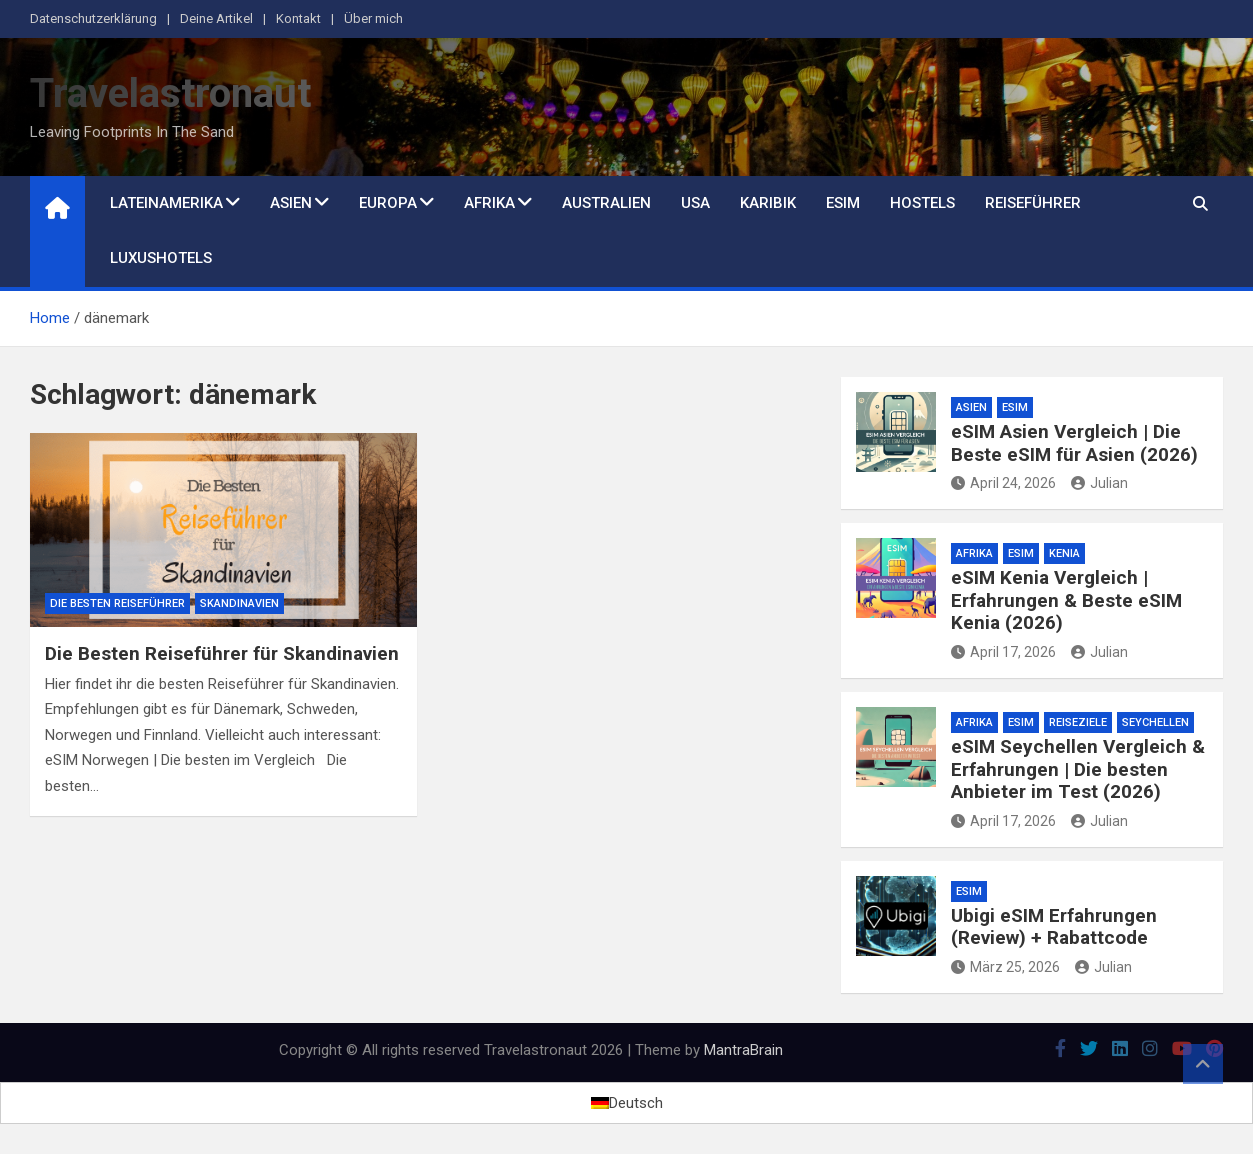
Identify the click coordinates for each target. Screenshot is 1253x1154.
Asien (291, 203)
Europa (388, 203)
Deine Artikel (216, 18)
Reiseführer (1033, 203)
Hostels (922, 203)
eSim (843, 203)
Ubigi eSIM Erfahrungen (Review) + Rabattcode (1054, 927)
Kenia (1064, 553)
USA (695, 203)
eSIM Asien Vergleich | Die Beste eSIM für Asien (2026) (1074, 443)
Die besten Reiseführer (117, 603)
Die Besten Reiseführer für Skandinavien (222, 653)
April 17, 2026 (1003, 652)
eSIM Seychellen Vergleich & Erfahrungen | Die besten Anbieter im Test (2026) (1078, 769)
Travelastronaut (170, 93)
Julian (1099, 483)
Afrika (489, 203)
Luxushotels (161, 258)
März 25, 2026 (1005, 967)
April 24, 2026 (1003, 483)
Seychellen (1155, 722)
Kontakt (298, 18)
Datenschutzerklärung (93, 18)
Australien (606, 203)
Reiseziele (1078, 722)
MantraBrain (743, 1050)
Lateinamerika (166, 203)
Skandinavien (239, 603)
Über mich (373, 18)
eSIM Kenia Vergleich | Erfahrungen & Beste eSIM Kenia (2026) (1066, 600)
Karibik (768, 203)
